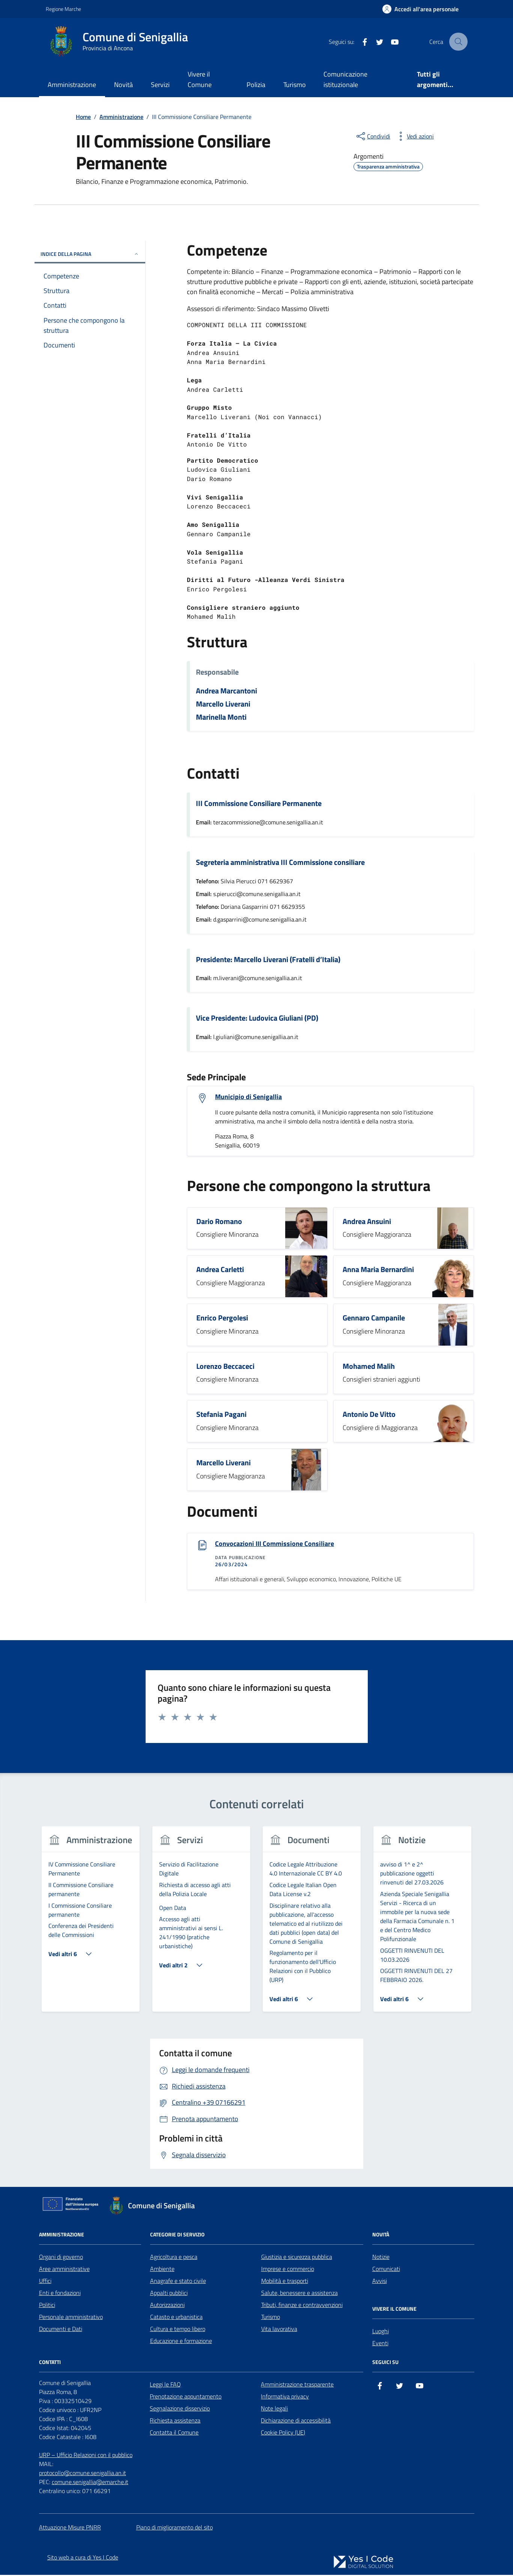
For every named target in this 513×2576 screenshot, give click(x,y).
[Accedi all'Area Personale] (420, 9)
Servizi (160, 85)
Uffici (45, 2281)
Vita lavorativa (279, 2329)
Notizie (381, 2257)
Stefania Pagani (221, 1415)
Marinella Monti (221, 717)
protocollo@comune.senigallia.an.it (82, 2473)
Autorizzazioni (167, 2305)
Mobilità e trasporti (284, 2281)
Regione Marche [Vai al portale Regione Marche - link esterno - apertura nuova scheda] (63, 9)
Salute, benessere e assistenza (299, 2293)
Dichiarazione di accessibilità (296, 2421)
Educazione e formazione (181, 2341)
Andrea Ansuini (367, 1222)
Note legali (274, 2409)
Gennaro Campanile (374, 1318)
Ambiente (162, 2269)
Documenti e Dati (60, 2329)
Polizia (256, 85)
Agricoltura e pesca (173, 2257)
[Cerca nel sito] (458, 42)
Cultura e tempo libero (177, 2329)
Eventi (380, 2344)
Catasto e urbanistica (176, 2317)
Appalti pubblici (169, 2293)
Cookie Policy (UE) (283, 2433)
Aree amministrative (64, 2269)
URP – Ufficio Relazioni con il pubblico (85, 2455)
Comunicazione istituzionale (345, 79)
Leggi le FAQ (165, 2385)
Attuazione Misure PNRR (70, 2528)
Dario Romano (219, 1222)
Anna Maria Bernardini (378, 1270)
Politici (47, 2305)
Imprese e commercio (287, 2269)
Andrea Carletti (220, 1270)
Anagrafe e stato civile (178, 2281)
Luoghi (380, 2332)
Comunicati (386, 2269)
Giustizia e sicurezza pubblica (296, 2257)
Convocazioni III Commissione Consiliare (274, 1544)
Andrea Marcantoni (226, 691)
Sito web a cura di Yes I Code (82, 2558)
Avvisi (379, 2281)
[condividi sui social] (373, 136)
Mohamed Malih (369, 1367)
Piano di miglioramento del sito (174, 2528)
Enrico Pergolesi (222, 1318)
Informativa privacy (285, 2397)
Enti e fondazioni (60, 2293)
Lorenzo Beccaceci (225, 1367)
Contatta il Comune (174, 2433)
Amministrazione (72, 85)
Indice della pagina (90, 254)
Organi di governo (61, 2257)
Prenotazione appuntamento (185, 2397)
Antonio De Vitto (369, 1415)
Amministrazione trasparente (297, 2385)
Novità (123, 85)
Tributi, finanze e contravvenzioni (302, 2305)
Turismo (294, 85)
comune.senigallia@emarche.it (90, 2482)
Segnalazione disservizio (180, 2409)
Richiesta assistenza (175, 2421)
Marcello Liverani (223, 704)
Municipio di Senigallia (248, 1097)
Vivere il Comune (200, 79)
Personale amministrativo (71, 2317)
